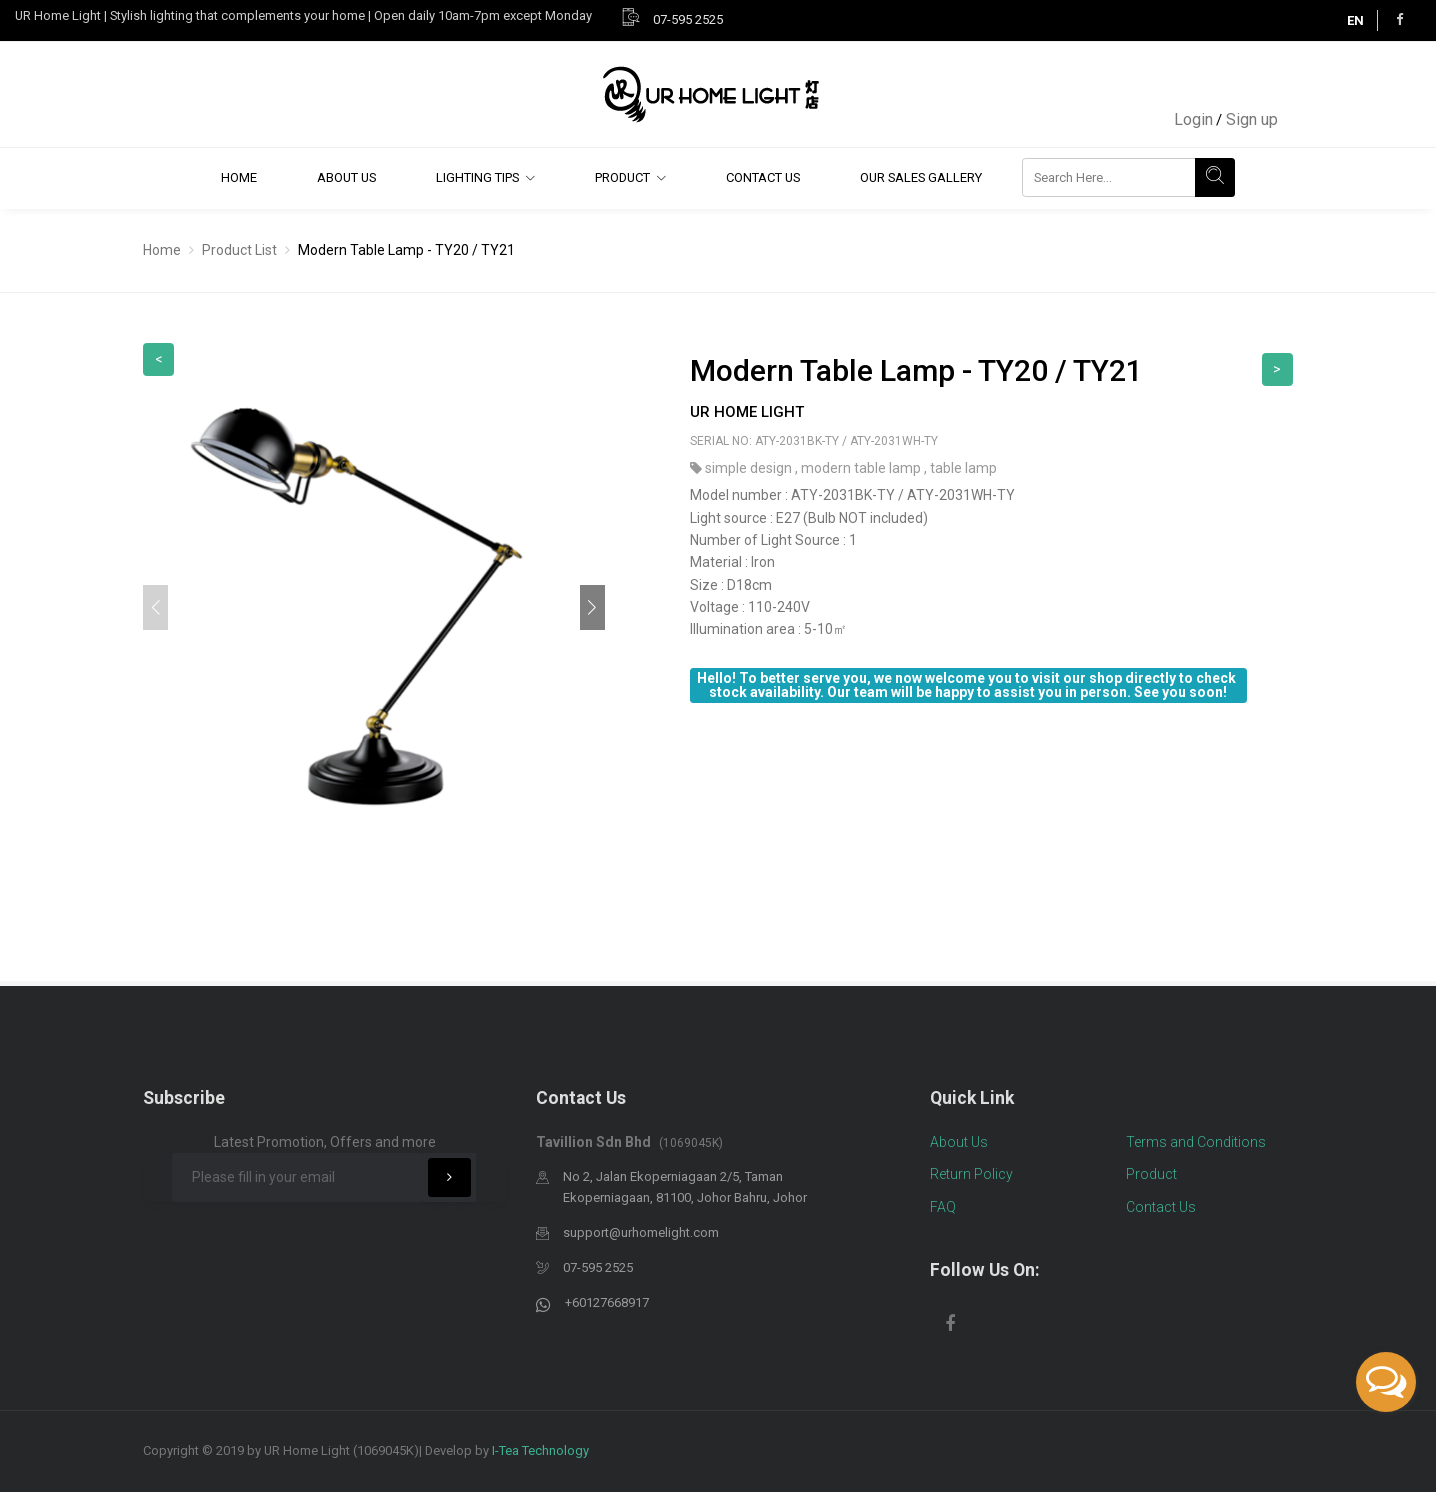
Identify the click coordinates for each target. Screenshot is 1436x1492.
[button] (592, 607)
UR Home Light (747, 412)
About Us (346, 177)
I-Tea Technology (540, 1450)
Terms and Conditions (1196, 1142)
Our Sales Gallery (921, 177)
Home (239, 177)
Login (1193, 119)
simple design (750, 468)
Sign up (1252, 119)
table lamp (963, 468)
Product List (239, 250)
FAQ (943, 1207)
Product (622, 177)
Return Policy (971, 1174)
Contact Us (763, 177)
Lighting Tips (477, 177)
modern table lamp (862, 468)
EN (1355, 20)
